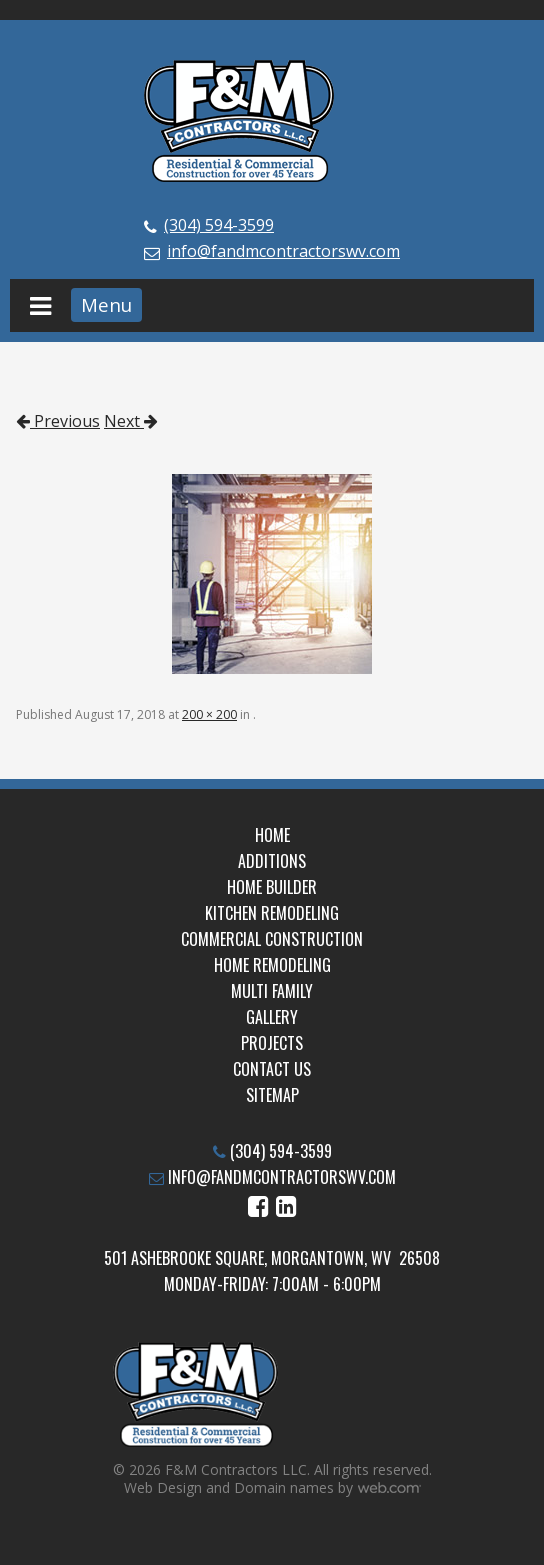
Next (131, 421)
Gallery (272, 1017)
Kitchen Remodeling (272, 913)
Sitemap (272, 1095)
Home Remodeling (272, 965)
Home (272, 835)
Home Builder (272, 887)
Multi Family (272, 991)
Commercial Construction (272, 939)
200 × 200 (209, 714)
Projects (272, 1043)
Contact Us (272, 1069)
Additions (272, 861)
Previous (58, 421)
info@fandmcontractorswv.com (283, 251)
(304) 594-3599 (219, 225)
